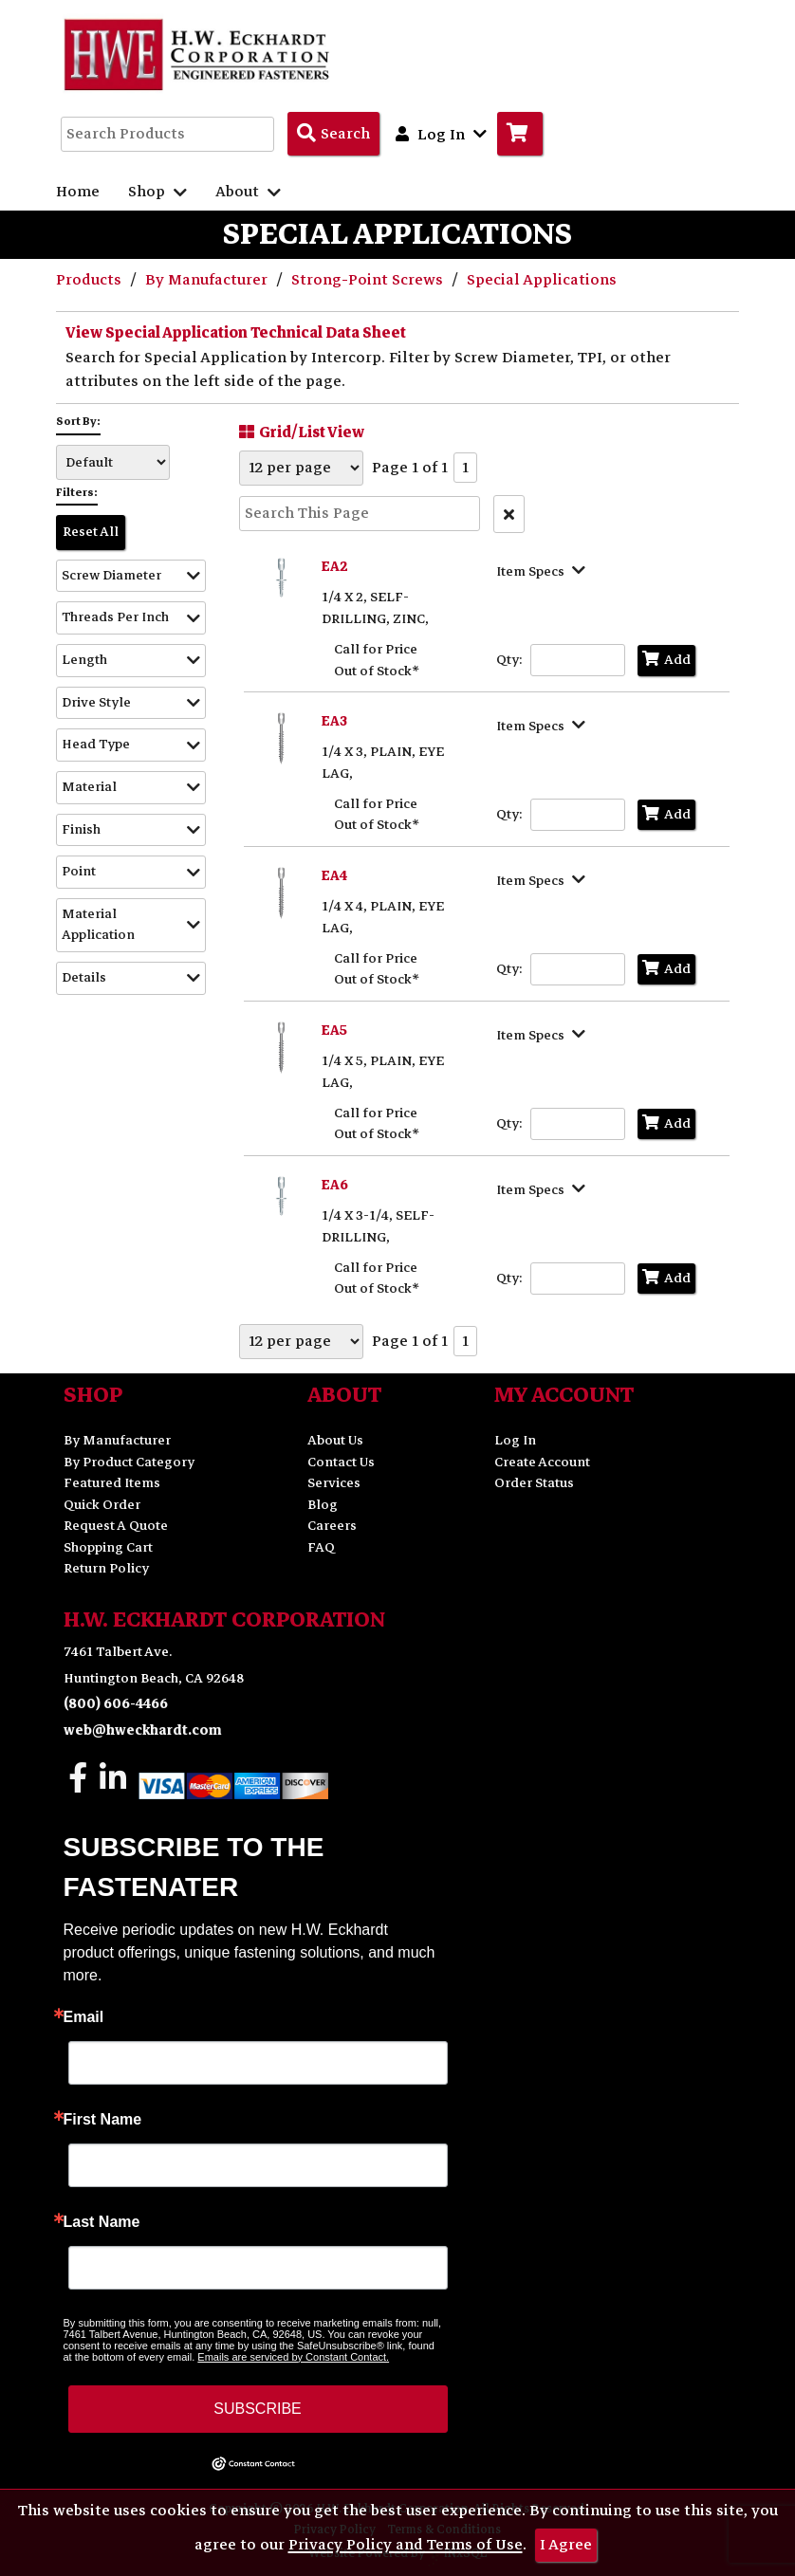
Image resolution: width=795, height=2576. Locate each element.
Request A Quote (116, 1525)
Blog (322, 1505)
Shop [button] (157, 191)
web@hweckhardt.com (143, 1730)
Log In (515, 1440)
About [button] (248, 191)
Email (84, 2017)
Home (78, 191)
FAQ (321, 1547)
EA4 (334, 876)
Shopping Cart (108, 1547)
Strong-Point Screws (369, 279)
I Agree (566, 2544)
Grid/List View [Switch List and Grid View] (299, 431)
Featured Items (112, 1483)
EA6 (335, 1185)
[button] (131, 576)
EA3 (334, 721)
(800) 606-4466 (116, 1704)
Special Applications (542, 279)
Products (90, 279)
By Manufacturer (208, 279)
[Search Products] (333, 134)
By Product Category (129, 1462)
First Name (103, 2119)
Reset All (91, 532)
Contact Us (341, 1462)
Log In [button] (441, 133)
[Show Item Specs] (543, 570)
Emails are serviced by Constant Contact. (293, 2357)
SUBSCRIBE (257, 2409)
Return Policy (106, 1568)
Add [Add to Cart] (666, 660)
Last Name (102, 2222)
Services (334, 1483)
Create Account (542, 1462)
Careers (332, 1525)
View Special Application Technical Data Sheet (235, 333)
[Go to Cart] (520, 134)
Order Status (534, 1483)
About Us (335, 1440)
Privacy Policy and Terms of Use (405, 2544)
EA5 (334, 1030)
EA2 (335, 567)
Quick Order (102, 1505)
